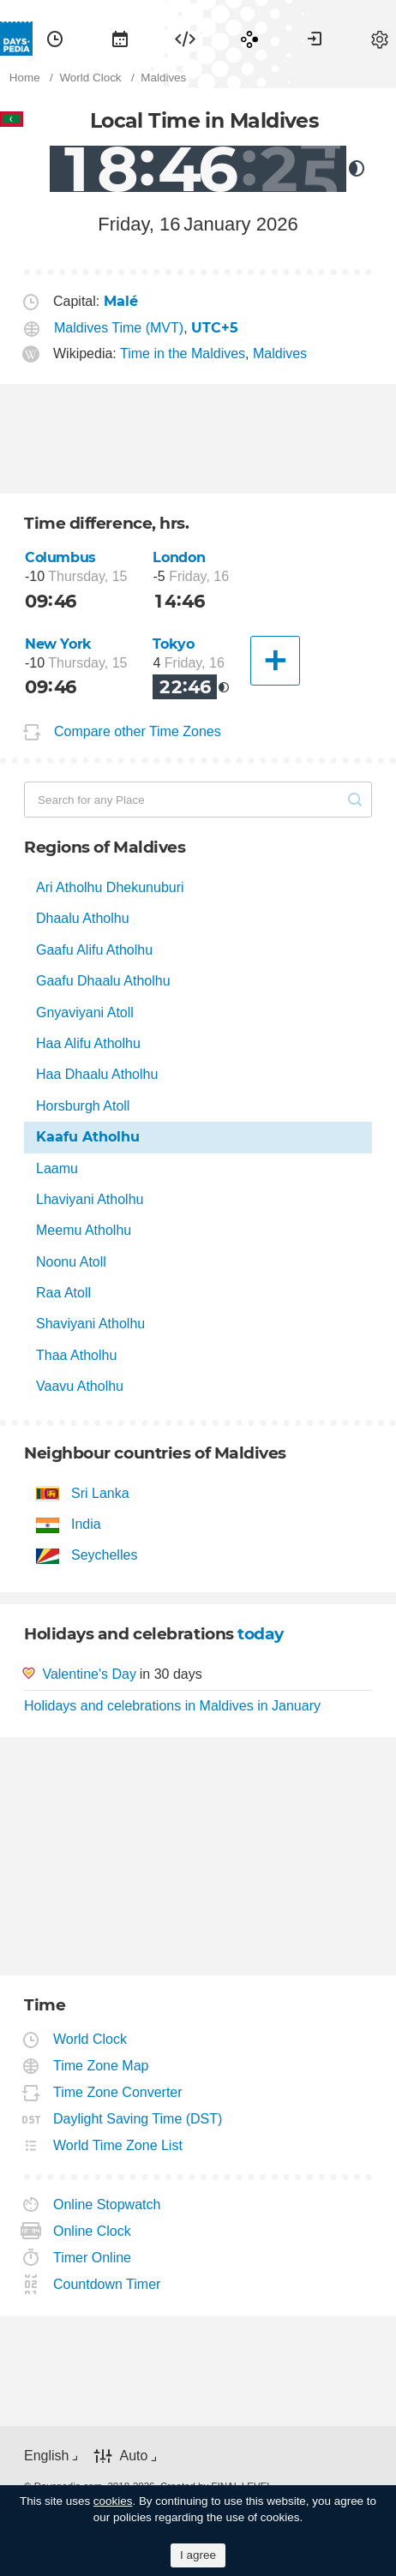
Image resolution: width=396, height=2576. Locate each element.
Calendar (120, 38)
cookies (113, 2501)
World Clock (90, 2039)
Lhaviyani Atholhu (89, 1199)
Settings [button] (379, 38)
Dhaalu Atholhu (82, 918)
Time (55, 38)
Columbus (60, 557)
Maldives (280, 353)
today (260, 1634)
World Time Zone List (118, 2145)
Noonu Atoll (71, 1262)
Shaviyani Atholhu (90, 1323)
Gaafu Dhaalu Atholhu (103, 980)
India (86, 1524)
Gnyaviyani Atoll (85, 1012)
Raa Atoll (63, 1292)
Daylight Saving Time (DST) (138, 2119)
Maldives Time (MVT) (118, 328)
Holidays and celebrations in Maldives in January (172, 1705)
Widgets (185, 38)
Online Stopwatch (107, 2204)
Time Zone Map (101, 2065)
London (179, 557)
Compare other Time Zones (137, 731)
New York (58, 644)
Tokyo (173, 644)
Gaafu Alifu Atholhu (94, 950)
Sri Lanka (100, 1493)
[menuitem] (55, 38)
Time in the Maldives (182, 353)
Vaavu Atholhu (79, 1386)
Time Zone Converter (118, 2092)
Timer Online (92, 2257)
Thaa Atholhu (76, 1355)
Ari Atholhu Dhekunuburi (110, 887)
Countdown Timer (107, 2284)
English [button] (46, 2455)
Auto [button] (133, 2455)
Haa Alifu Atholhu (88, 1043)
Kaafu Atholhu (88, 1137)
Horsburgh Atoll (82, 1106)
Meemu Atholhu (83, 1230)
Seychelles (104, 1555)
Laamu (57, 1168)
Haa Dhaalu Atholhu (97, 1074)
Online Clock (92, 2231)
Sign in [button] (314, 38)
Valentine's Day (88, 1674)
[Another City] (275, 661)
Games (249, 38)
